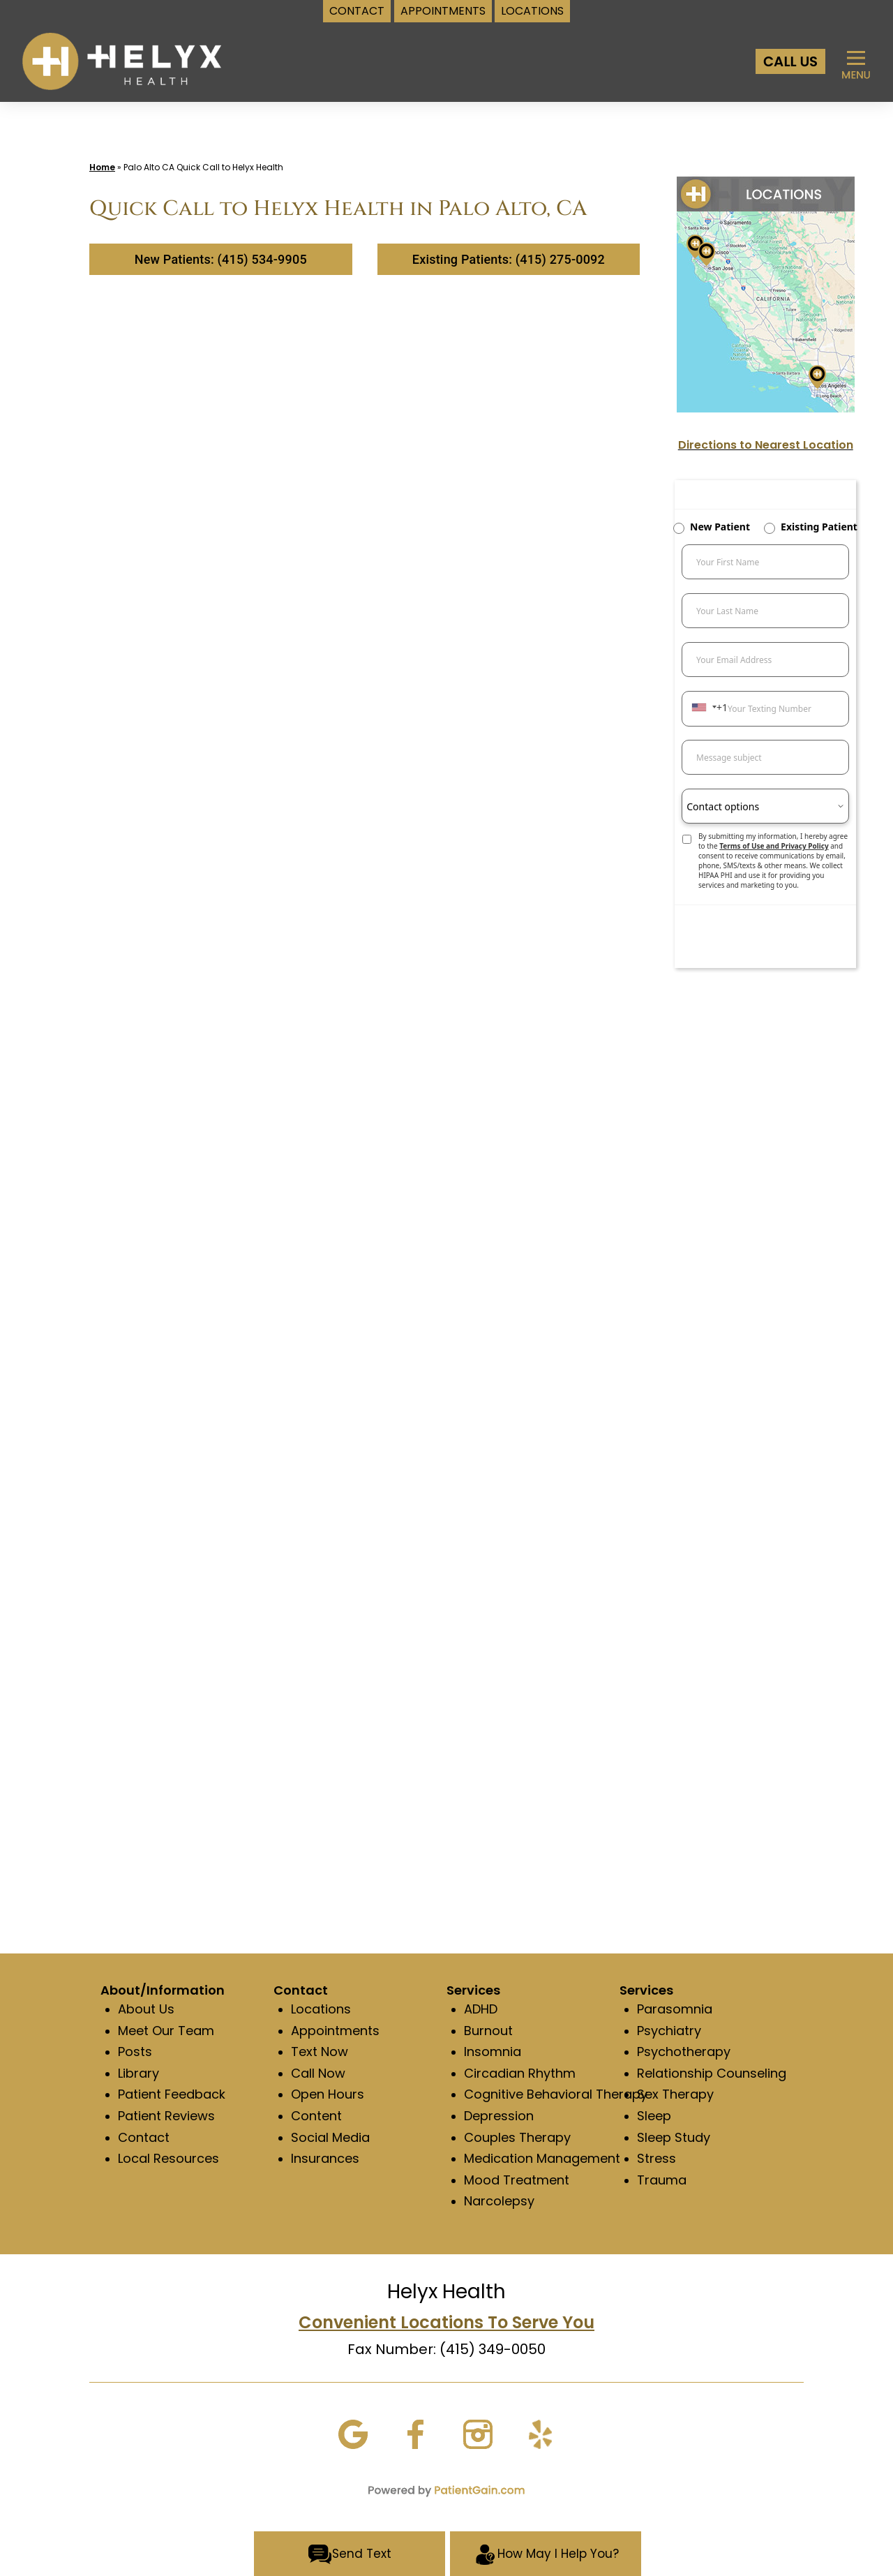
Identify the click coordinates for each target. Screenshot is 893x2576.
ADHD (480, 2009)
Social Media (330, 2137)
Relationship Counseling (711, 2073)
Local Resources (168, 2158)
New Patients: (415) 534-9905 (221, 259)
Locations (321, 2009)
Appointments (335, 2030)
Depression (499, 2115)
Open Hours (327, 2094)
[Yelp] (540, 2433)
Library (138, 2073)
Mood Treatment (516, 2180)
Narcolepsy (499, 2201)
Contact (144, 2137)
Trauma (661, 2180)
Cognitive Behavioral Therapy (555, 2094)
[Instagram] (477, 2433)
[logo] (121, 60)
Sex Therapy (675, 2094)
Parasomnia (674, 2009)
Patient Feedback (171, 2094)
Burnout (488, 2030)
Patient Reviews (166, 2115)
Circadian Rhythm (520, 2073)
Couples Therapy (517, 2137)
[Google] (352, 2433)
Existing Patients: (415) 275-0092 (508, 259)
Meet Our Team (166, 2030)
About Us (146, 2009)
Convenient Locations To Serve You (446, 2322)
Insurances (325, 2158)
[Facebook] (415, 2433)
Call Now (318, 2073)
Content (316, 2115)
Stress (656, 2158)
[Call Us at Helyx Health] (790, 61)
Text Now (319, 2051)
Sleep (654, 2115)
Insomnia (492, 2051)
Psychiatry (669, 2030)
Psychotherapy (683, 2051)
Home (102, 167)
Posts (135, 2051)
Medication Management (542, 2158)
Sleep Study (673, 2137)
